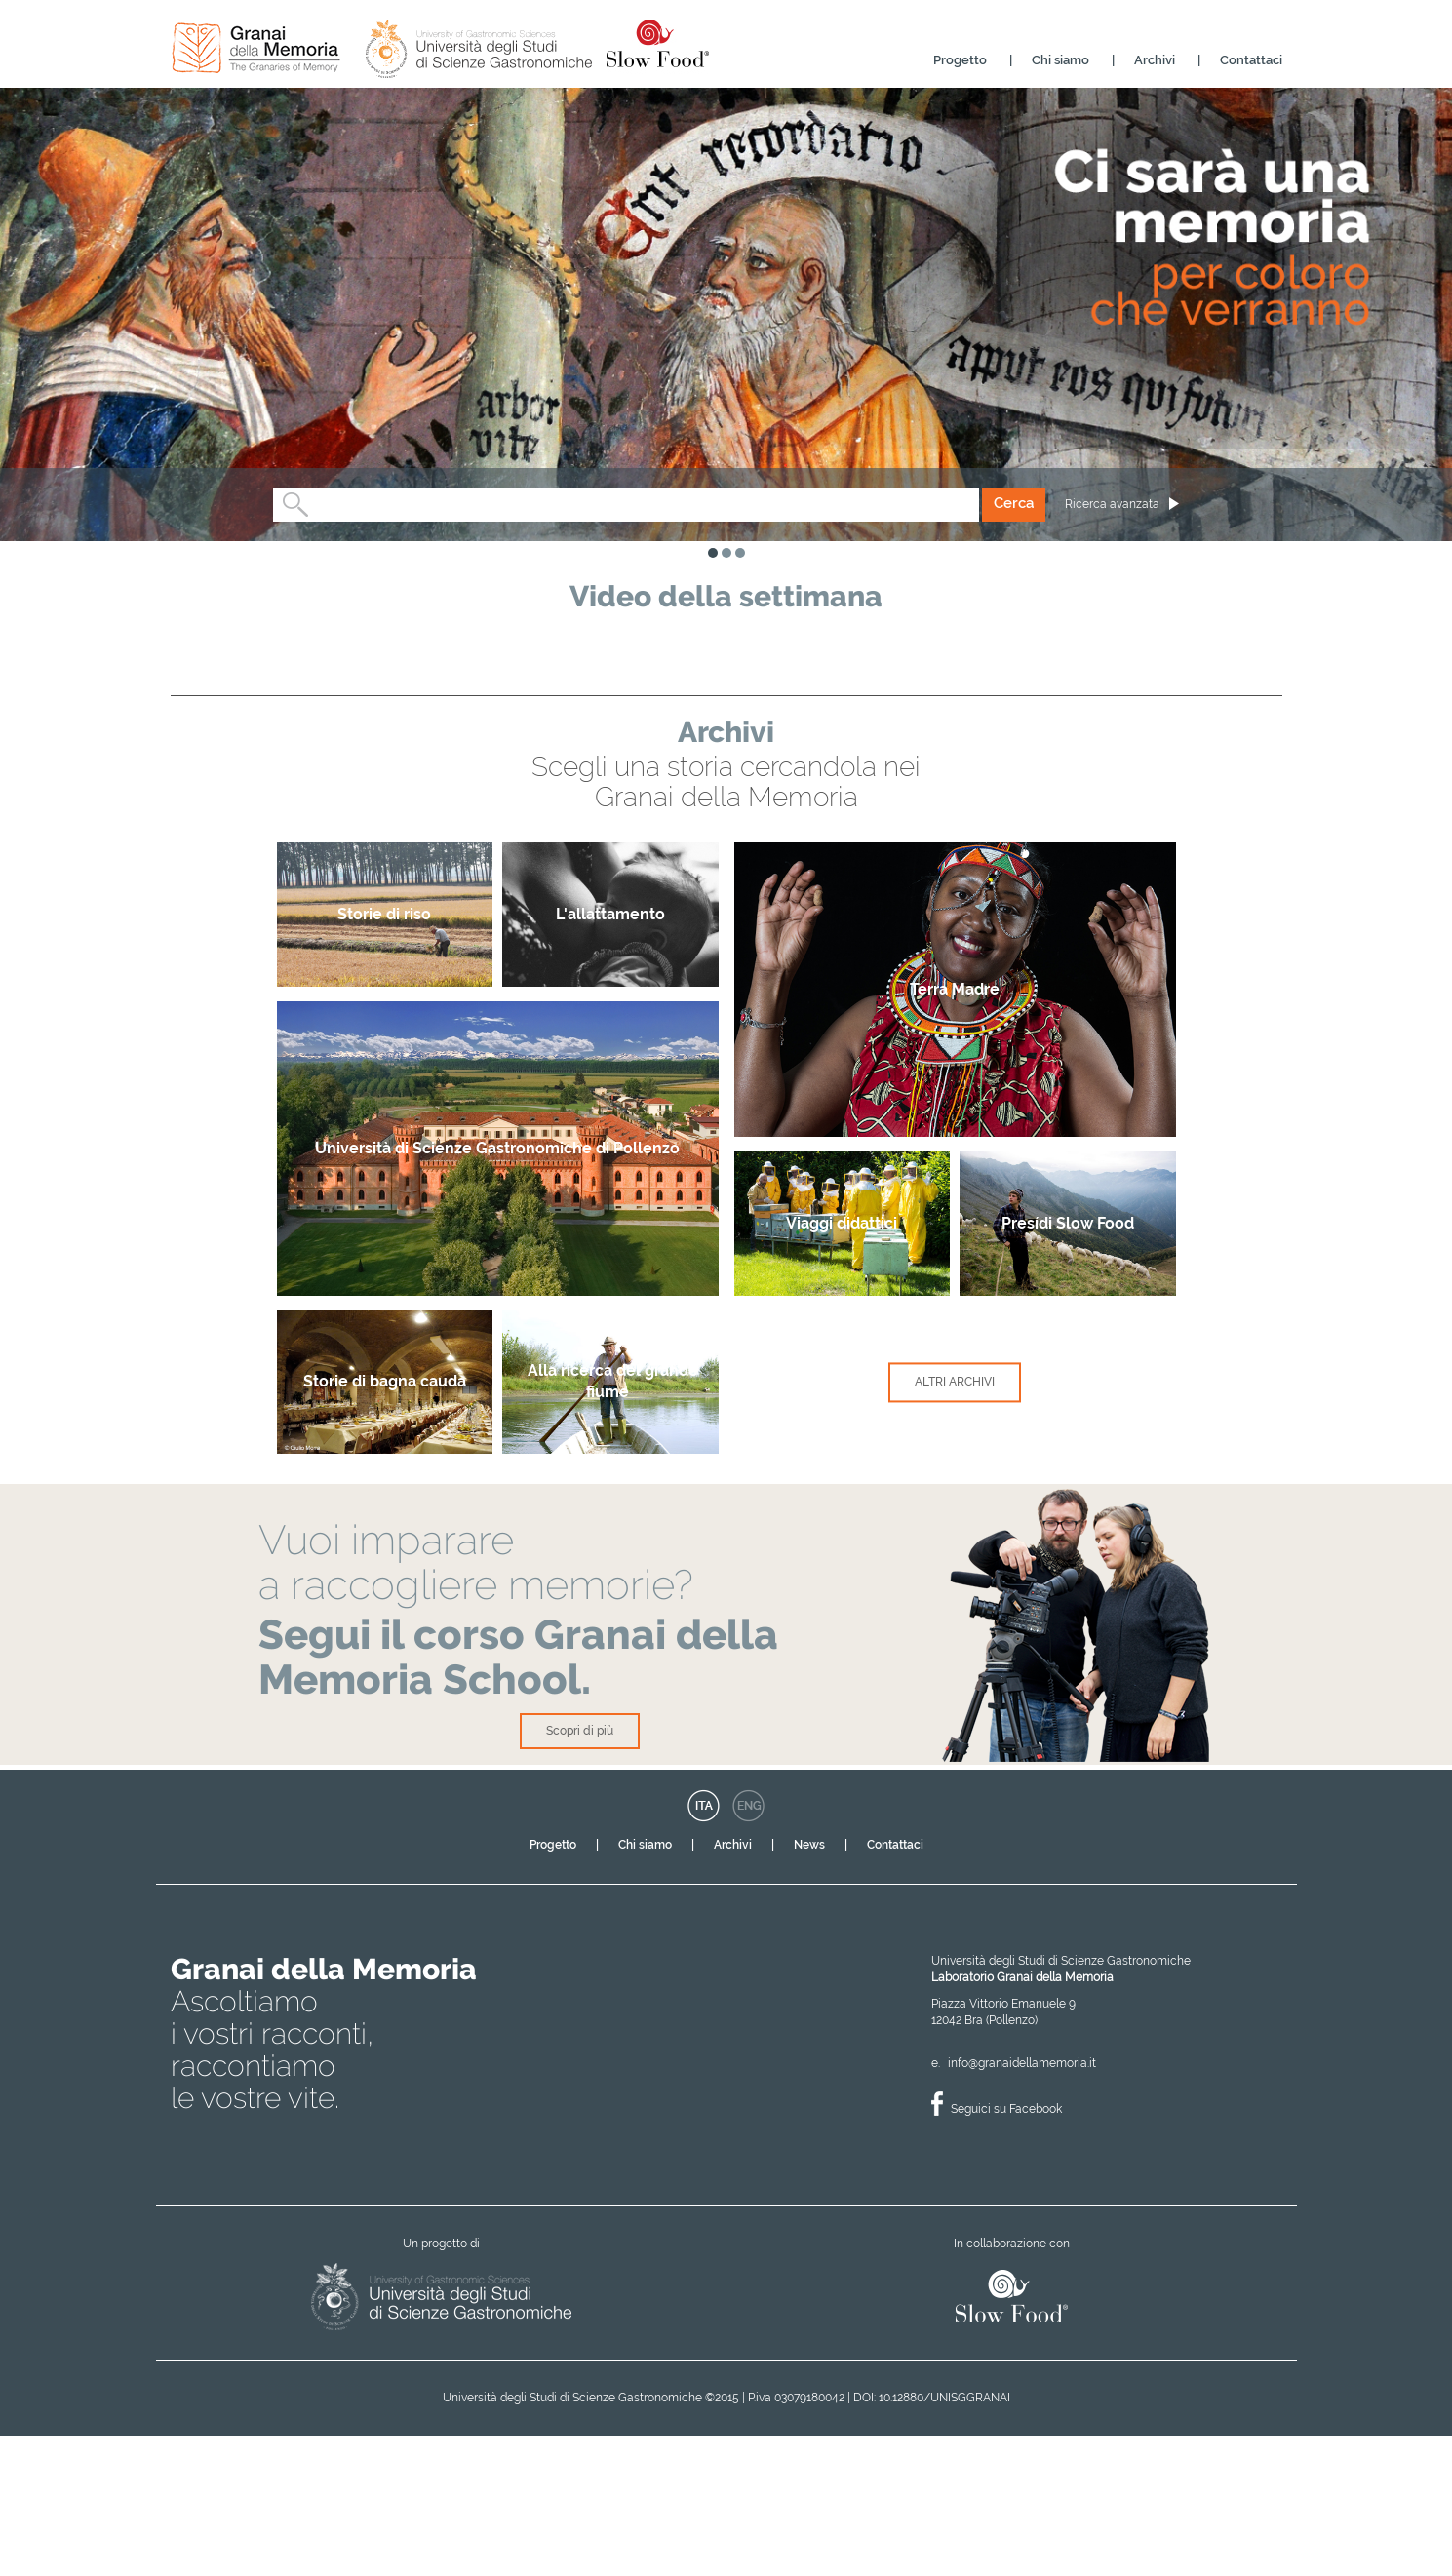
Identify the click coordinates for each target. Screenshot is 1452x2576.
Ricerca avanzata (1112, 504)
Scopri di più (579, 1874)
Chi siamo (1060, 60)
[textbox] (316, 505)
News (809, 1986)
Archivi (1154, 60)
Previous (194, 696)
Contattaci (1251, 60)
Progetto (960, 60)
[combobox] (626, 505)
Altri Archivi (955, 1526)
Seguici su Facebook (1006, 2250)
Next (1260, 696)
